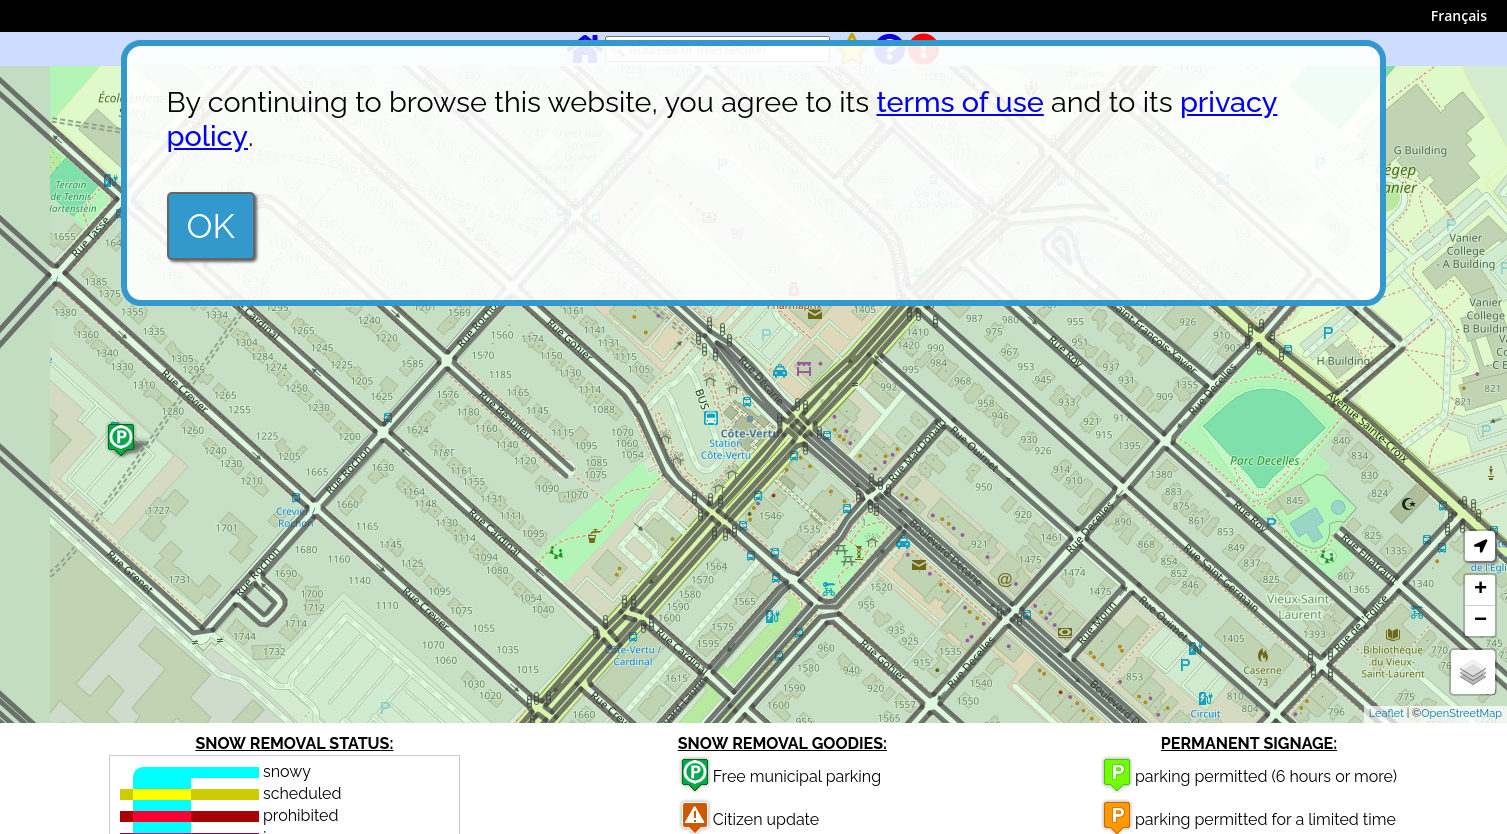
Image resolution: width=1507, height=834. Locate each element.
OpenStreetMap (1461, 713)
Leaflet (1386, 713)
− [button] (1480, 621)
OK (211, 226)
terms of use (960, 102)
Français (1459, 15)
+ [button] (1480, 590)
